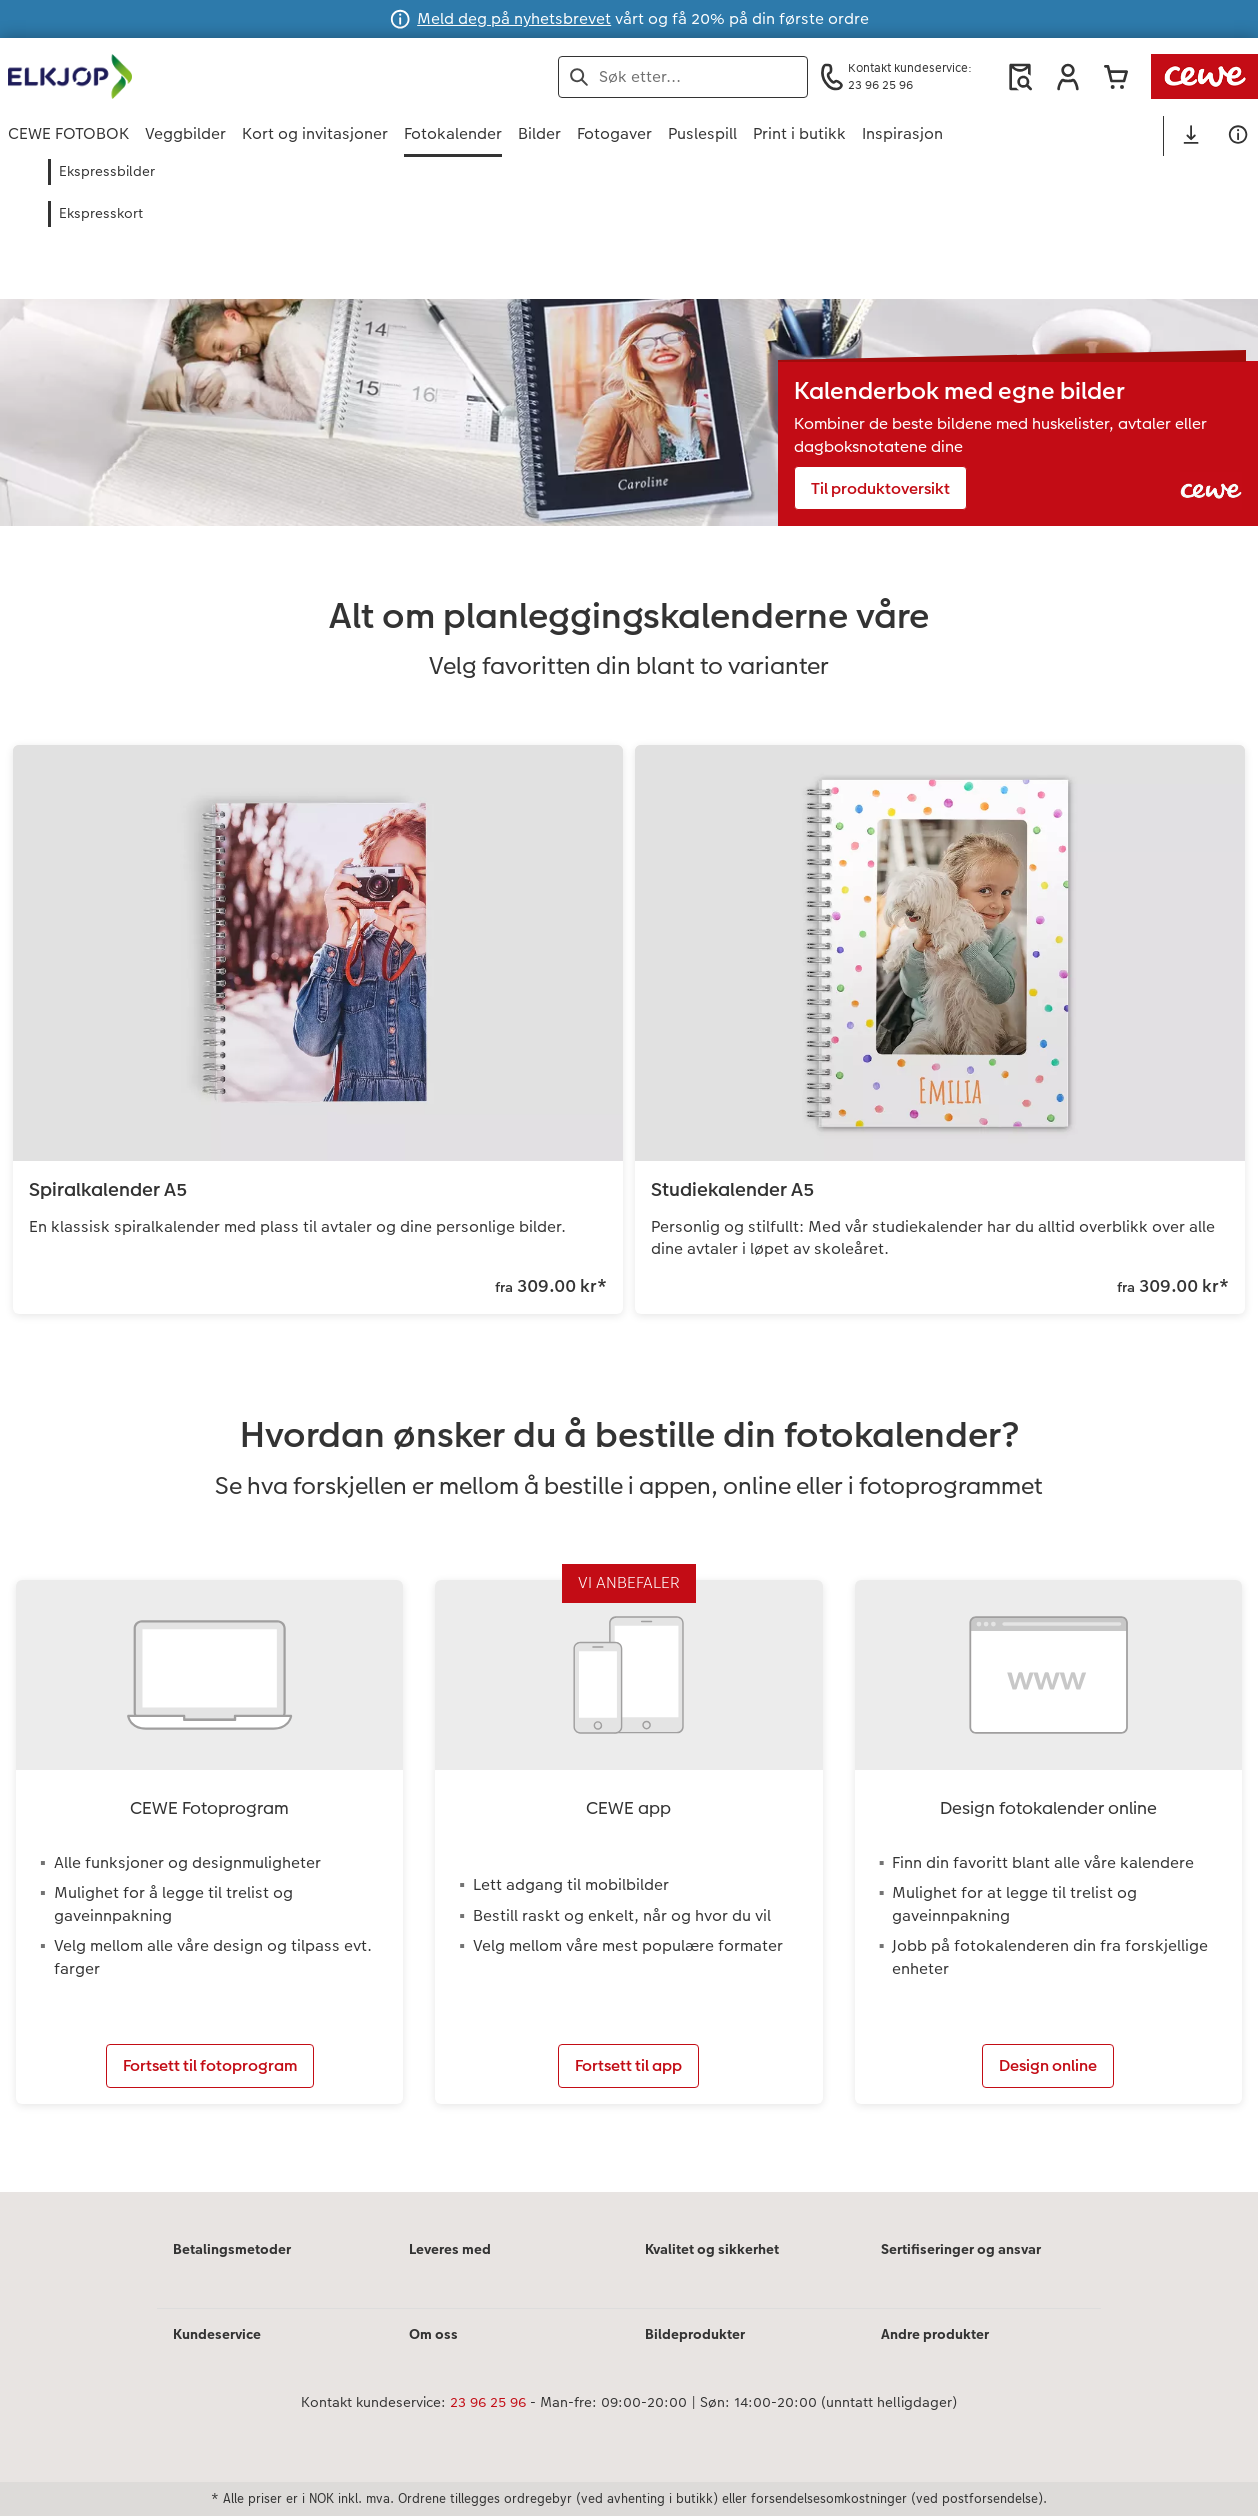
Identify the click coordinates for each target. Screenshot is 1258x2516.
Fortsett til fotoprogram (210, 2065)
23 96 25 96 (488, 2402)
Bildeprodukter (695, 2334)
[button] (1068, 77)
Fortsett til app (628, 2065)
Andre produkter (935, 2334)
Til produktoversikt (880, 488)
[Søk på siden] (683, 77)
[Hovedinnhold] (629, 1201)
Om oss (433, 2334)
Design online (1048, 2065)
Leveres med (450, 2249)
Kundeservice (217, 2334)
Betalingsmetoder (232, 2249)
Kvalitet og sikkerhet (712, 2249)
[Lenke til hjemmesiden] (204, 76)
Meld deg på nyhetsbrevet (514, 18)
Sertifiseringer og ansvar (961, 2249)
